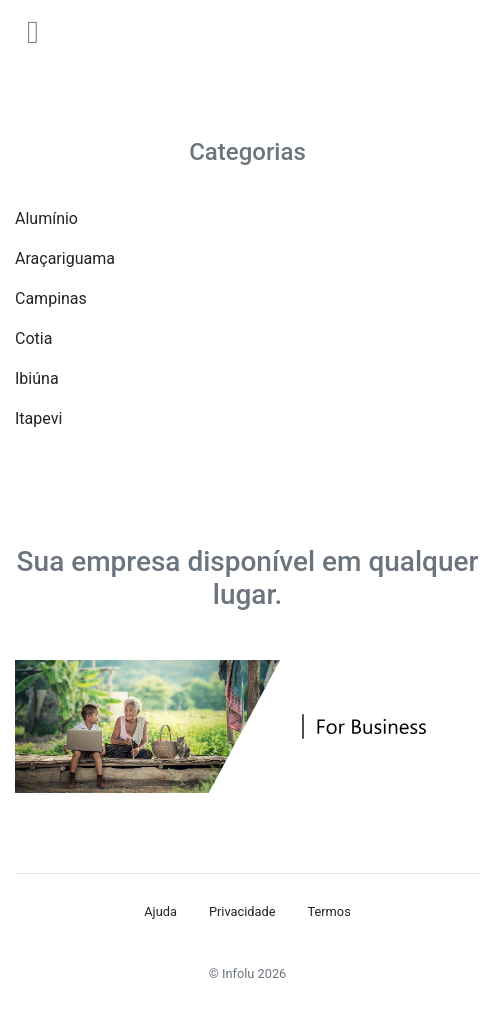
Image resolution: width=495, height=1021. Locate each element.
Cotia (33, 338)
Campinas (51, 298)
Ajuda (160, 911)
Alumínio (46, 218)
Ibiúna (37, 378)
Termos (328, 911)
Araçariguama (65, 258)
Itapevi (38, 418)
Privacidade (242, 911)
